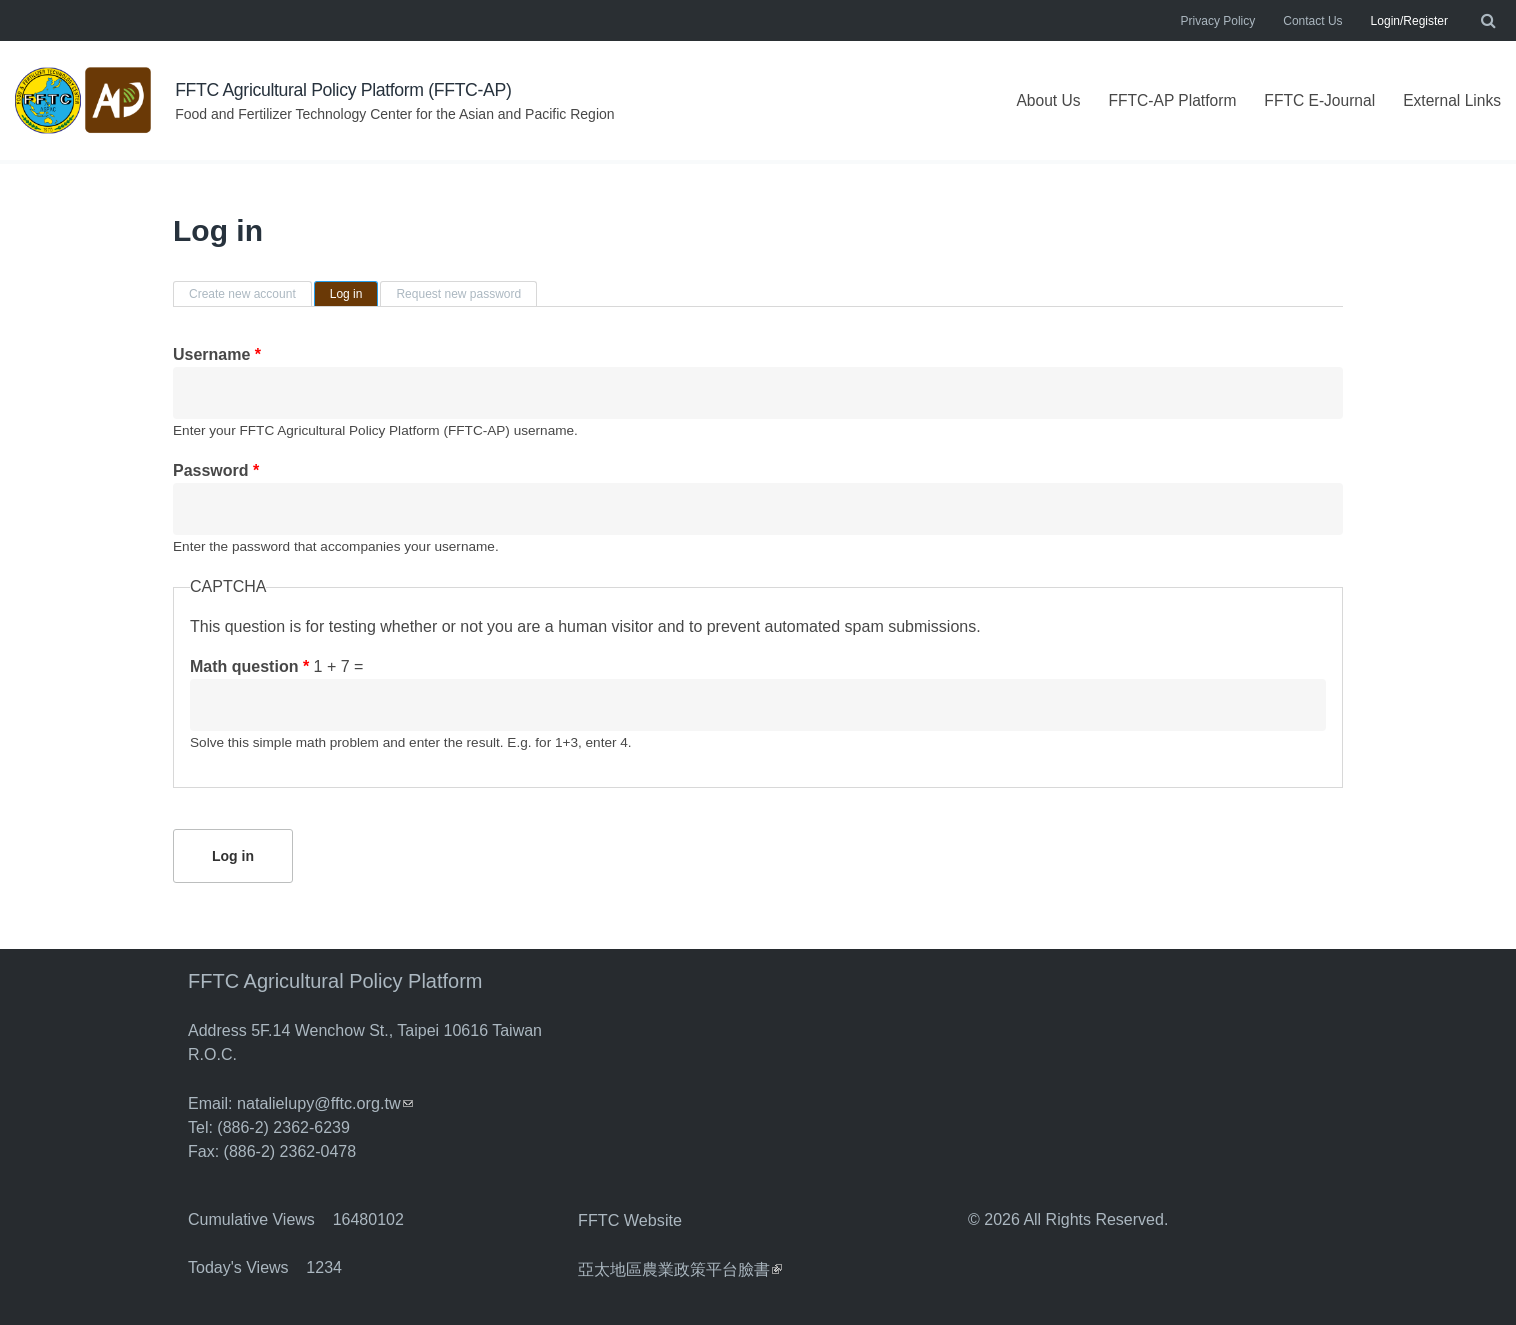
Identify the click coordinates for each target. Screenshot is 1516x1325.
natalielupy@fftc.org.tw (324, 1102)
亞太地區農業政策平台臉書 (680, 1266)
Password (216, 470)
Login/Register (1409, 21)
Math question (249, 666)
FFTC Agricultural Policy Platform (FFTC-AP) (346, 90)
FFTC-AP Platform (1164, 100)
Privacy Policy (1218, 21)
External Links (1451, 100)
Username (217, 354)
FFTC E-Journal (1316, 100)
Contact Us (1312, 21)
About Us (1039, 100)
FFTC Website (629, 1218)
